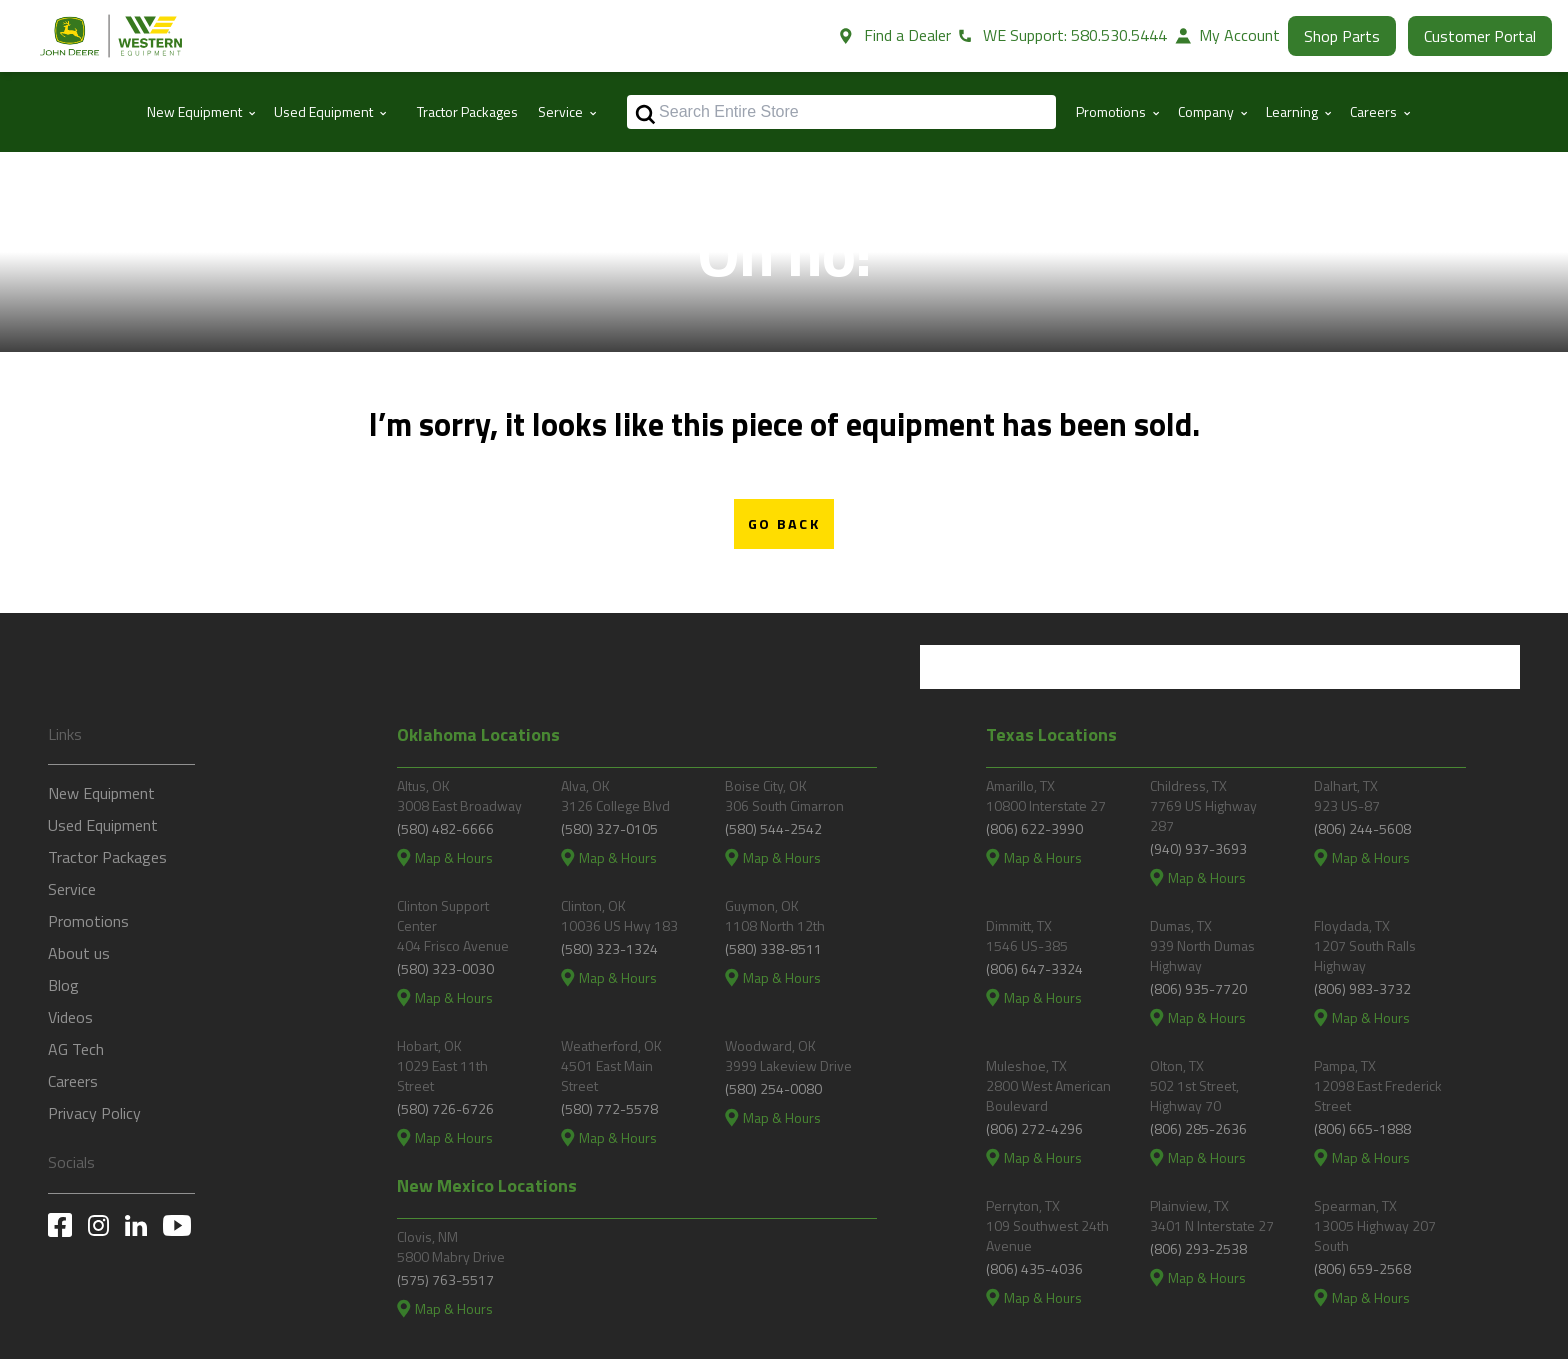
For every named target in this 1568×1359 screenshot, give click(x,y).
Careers (73, 1082)
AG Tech (76, 1050)
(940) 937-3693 (1198, 848)
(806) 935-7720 (1198, 988)
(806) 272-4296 (1034, 1128)
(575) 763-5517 (445, 1279)
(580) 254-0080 (773, 1088)
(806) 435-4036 (1034, 1268)
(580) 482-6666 (445, 828)
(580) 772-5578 (609, 1108)
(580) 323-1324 (609, 948)
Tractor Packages (467, 111)
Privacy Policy (94, 1114)
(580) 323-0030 (445, 968)
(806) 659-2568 (1362, 1268)
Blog (63, 986)
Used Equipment (103, 826)
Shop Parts (1342, 36)
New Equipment (101, 794)
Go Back (784, 524)
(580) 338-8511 (773, 948)
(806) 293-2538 (1198, 1248)
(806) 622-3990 (1034, 828)
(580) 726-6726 (445, 1108)
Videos (70, 1018)
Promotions (88, 922)
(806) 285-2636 (1198, 1128)
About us (79, 954)
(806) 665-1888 (1362, 1128)
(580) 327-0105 (609, 828)
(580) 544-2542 (773, 828)
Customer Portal (1480, 36)
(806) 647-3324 (1034, 968)
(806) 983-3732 (1362, 988)
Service (72, 890)
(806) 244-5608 (1362, 828)
